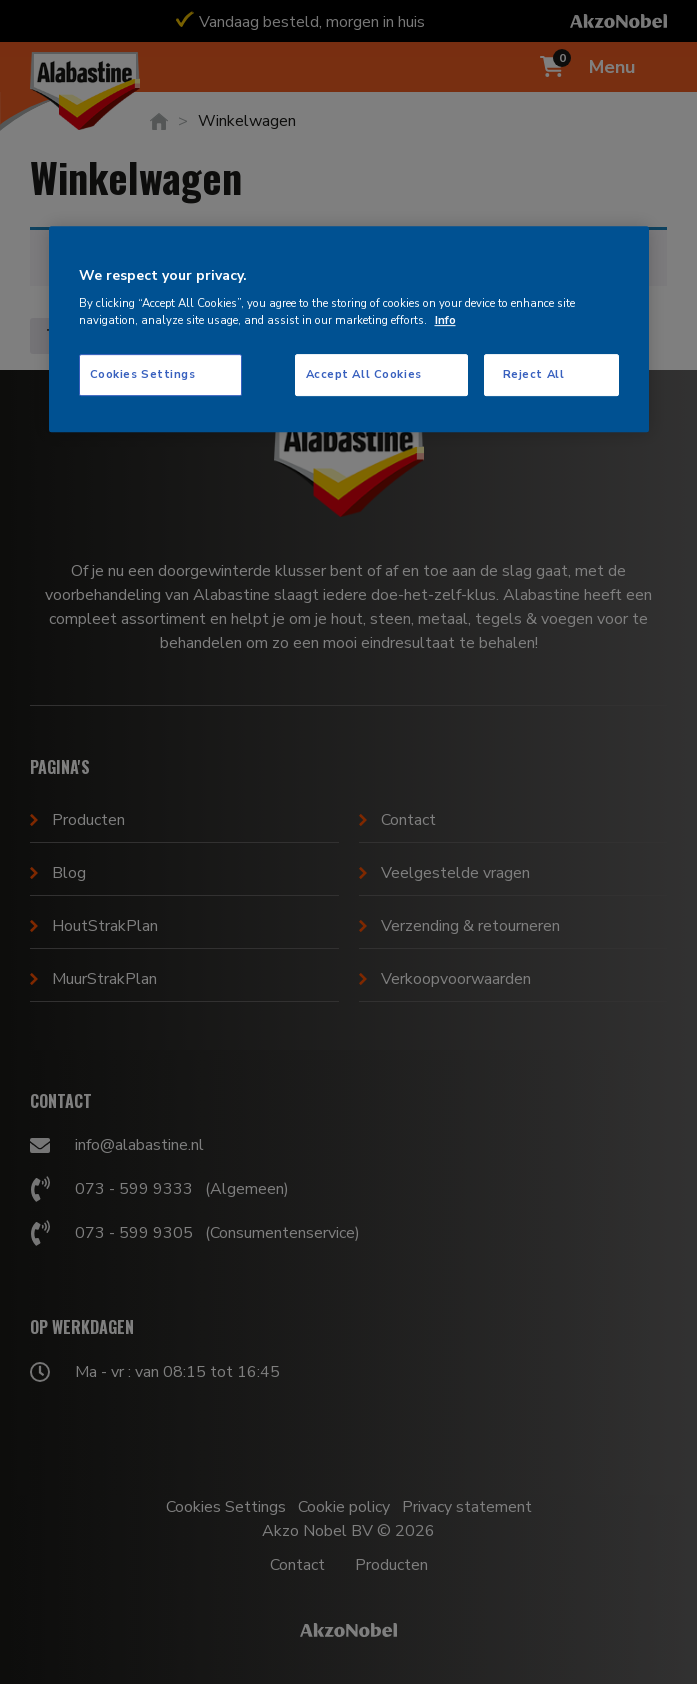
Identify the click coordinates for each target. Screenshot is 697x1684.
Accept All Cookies (364, 374)
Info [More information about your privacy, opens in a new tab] (445, 320)
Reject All (534, 374)
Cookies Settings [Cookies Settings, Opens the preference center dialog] (143, 374)
